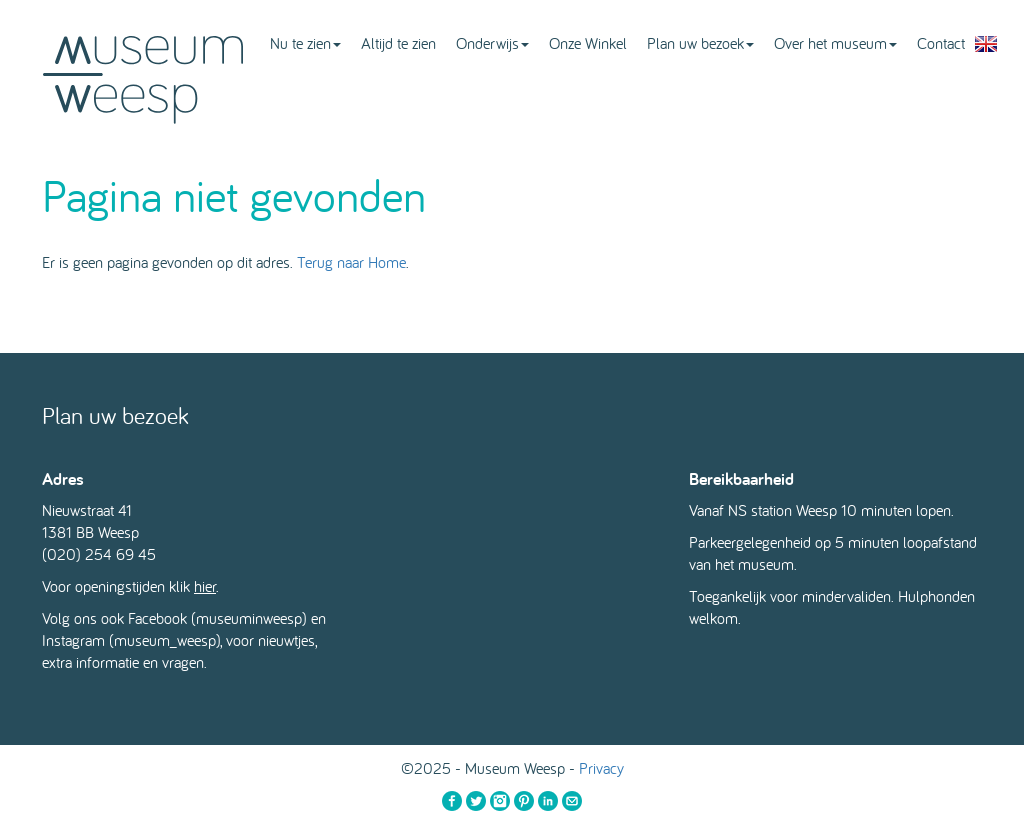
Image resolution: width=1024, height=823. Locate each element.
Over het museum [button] (835, 43)
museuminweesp (249, 618)
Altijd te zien (398, 43)
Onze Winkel (588, 43)
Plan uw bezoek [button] (700, 43)
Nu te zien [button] (305, 43)
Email (572, 801)
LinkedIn (548, 801)
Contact (941, 43)
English (986, 44)
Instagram (500, 801)
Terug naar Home (351, 262)
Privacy (601, 768)
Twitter (476, 801)
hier (205, 586)
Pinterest (524, 801)
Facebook (452, 801)
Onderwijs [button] (492, 43)
